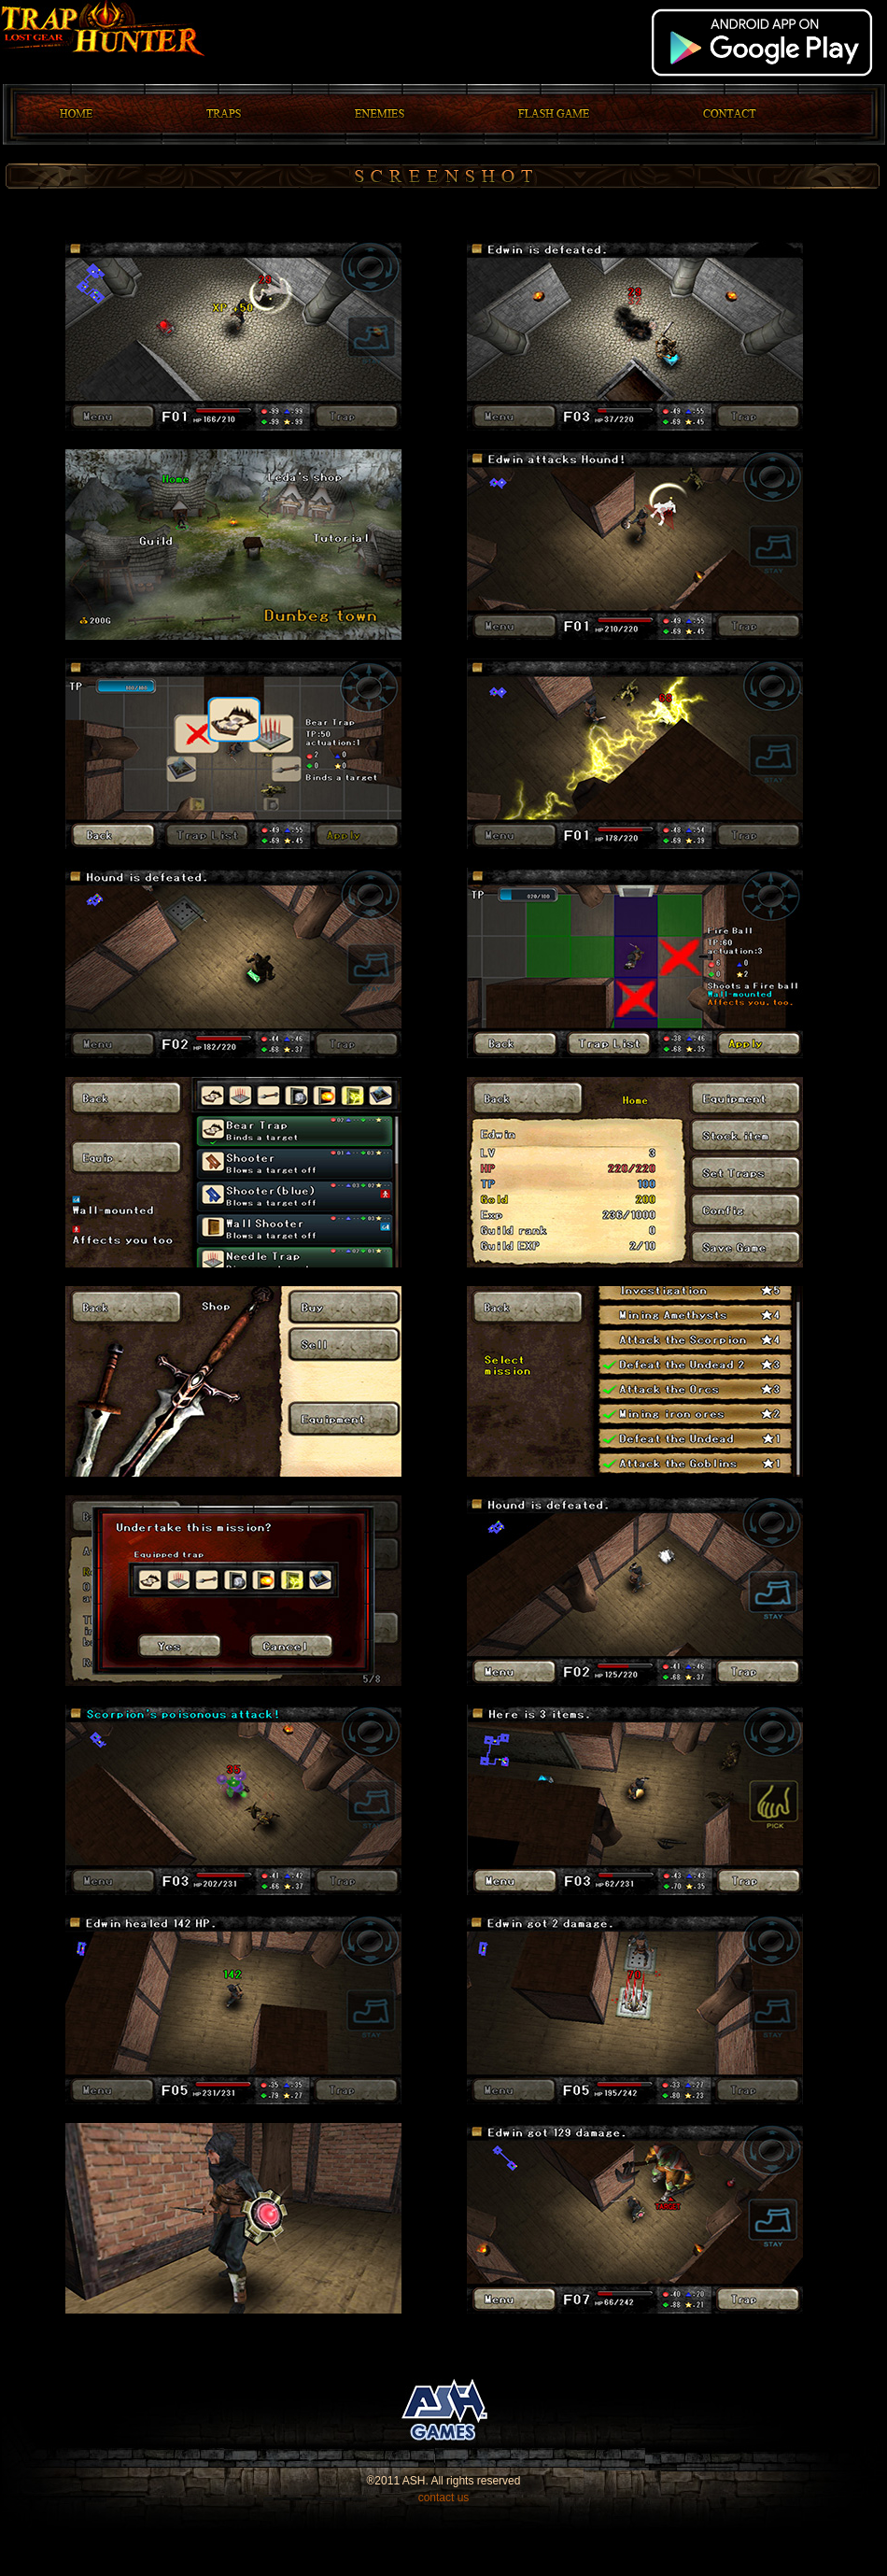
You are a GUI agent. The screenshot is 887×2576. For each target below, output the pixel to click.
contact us (444, 2497)
